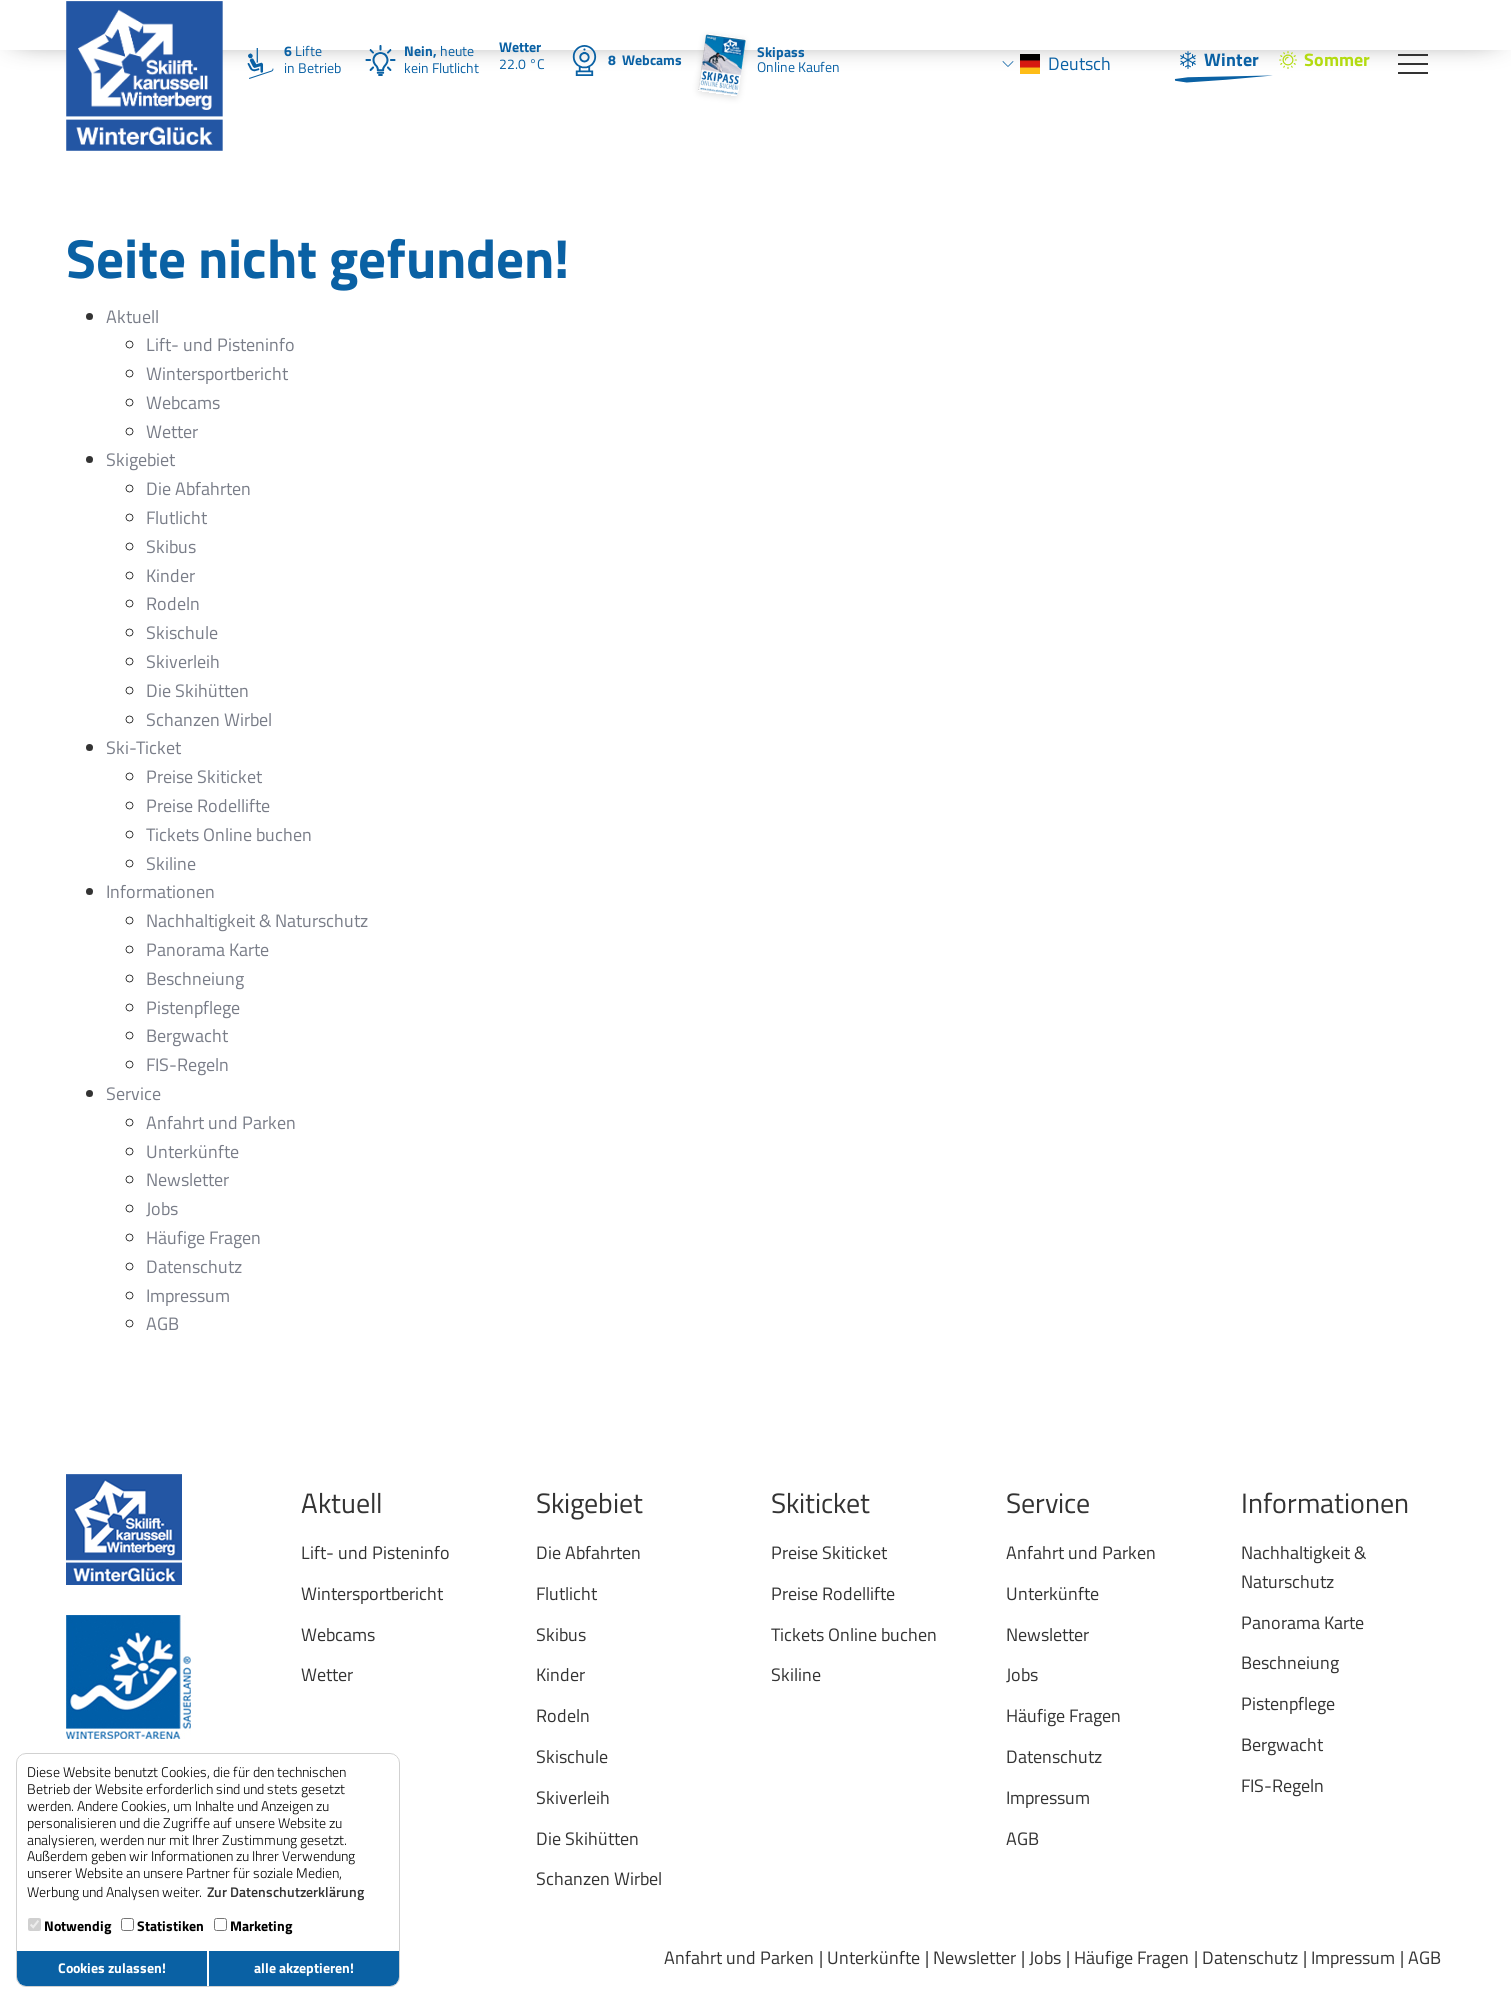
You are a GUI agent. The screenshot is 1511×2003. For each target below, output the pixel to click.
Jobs (1045, 1957)
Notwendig (69, 1925)
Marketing (253, 1925)
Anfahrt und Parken (739, 1957)
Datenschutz (1250, 1957)
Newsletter (974, 1957)
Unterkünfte (873, 1957)
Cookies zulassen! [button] (112, 1968)
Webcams (645, 59)
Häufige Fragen (1131, 1957)
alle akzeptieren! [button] (304, 1968)
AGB (1424, 1957)
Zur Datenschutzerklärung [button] (285, 1892)
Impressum (1353, 1957)
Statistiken (162, 1925)
